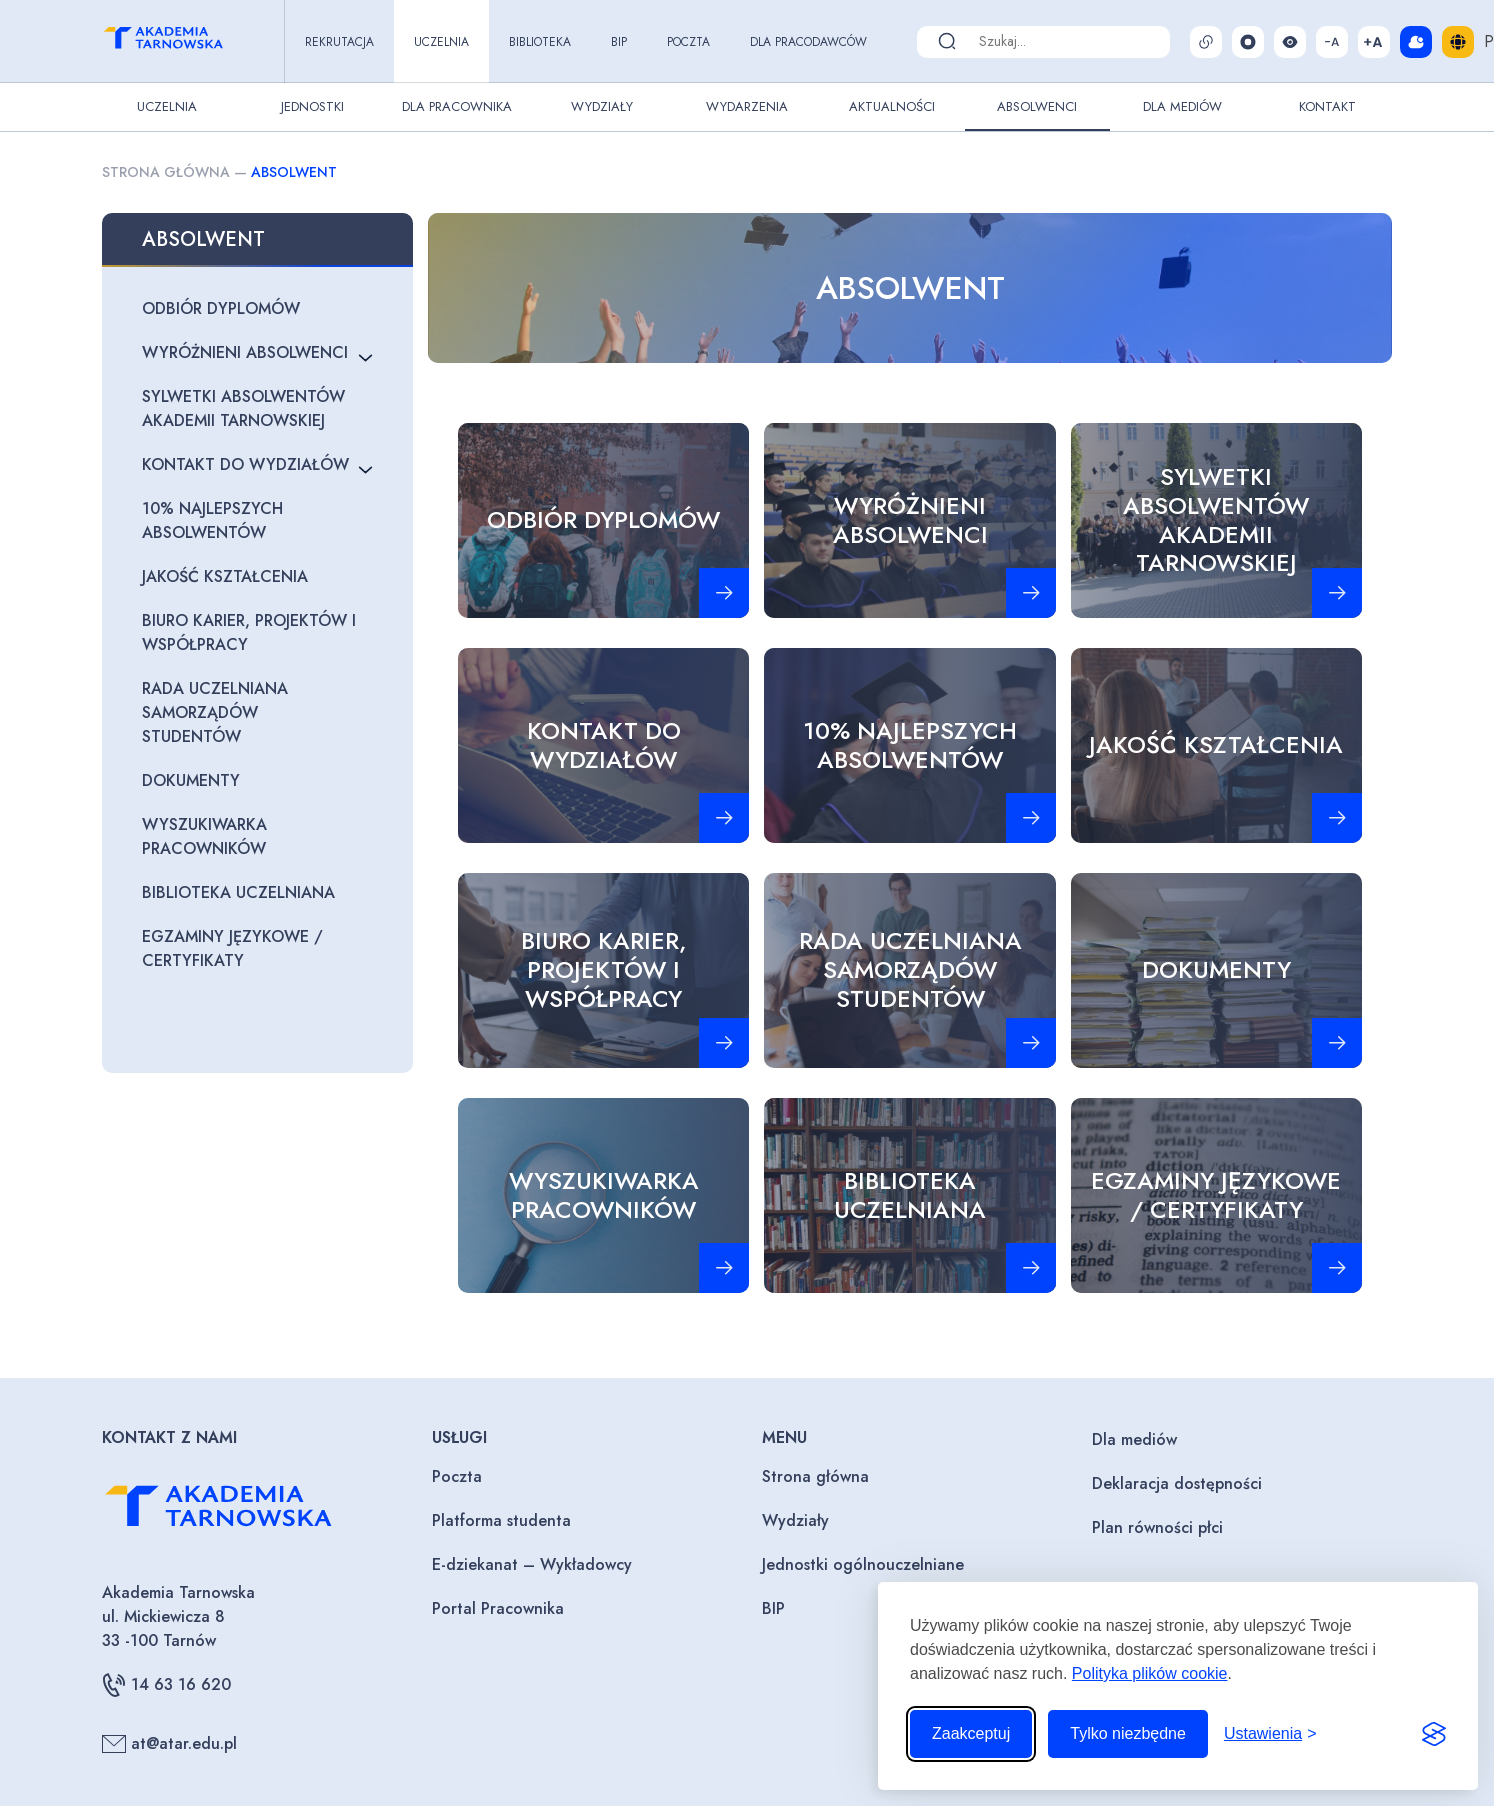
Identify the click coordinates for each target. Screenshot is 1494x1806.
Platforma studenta (501, 1520)
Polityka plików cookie (1150, 1673)
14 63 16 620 (166, 1685)
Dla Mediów (1182, 106)
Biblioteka (540, 42)
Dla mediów (1134, 1439)
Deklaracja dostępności (1177, 1483)
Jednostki (312, 106)
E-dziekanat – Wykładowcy (532, 1564)
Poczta (688, 42)
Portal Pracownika (498, 1608)
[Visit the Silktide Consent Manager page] (1434, 1734)
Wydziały (602, 106)
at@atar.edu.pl (169, 1744)
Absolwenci (1037, 106)
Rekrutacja (339, 42)
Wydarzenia (747, 106)
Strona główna (166, 172)
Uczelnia (441, 42)
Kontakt (1327, 106)
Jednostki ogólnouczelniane (863, 1564)
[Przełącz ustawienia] (1270, 1734)
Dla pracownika (457, 106)
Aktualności (892, 106)
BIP (619, 42)
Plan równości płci (1157, 1527)
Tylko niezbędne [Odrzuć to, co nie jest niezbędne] (1128, 1733)
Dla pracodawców (808, 42)
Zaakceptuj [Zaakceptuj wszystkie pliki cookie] (971, 1733)
